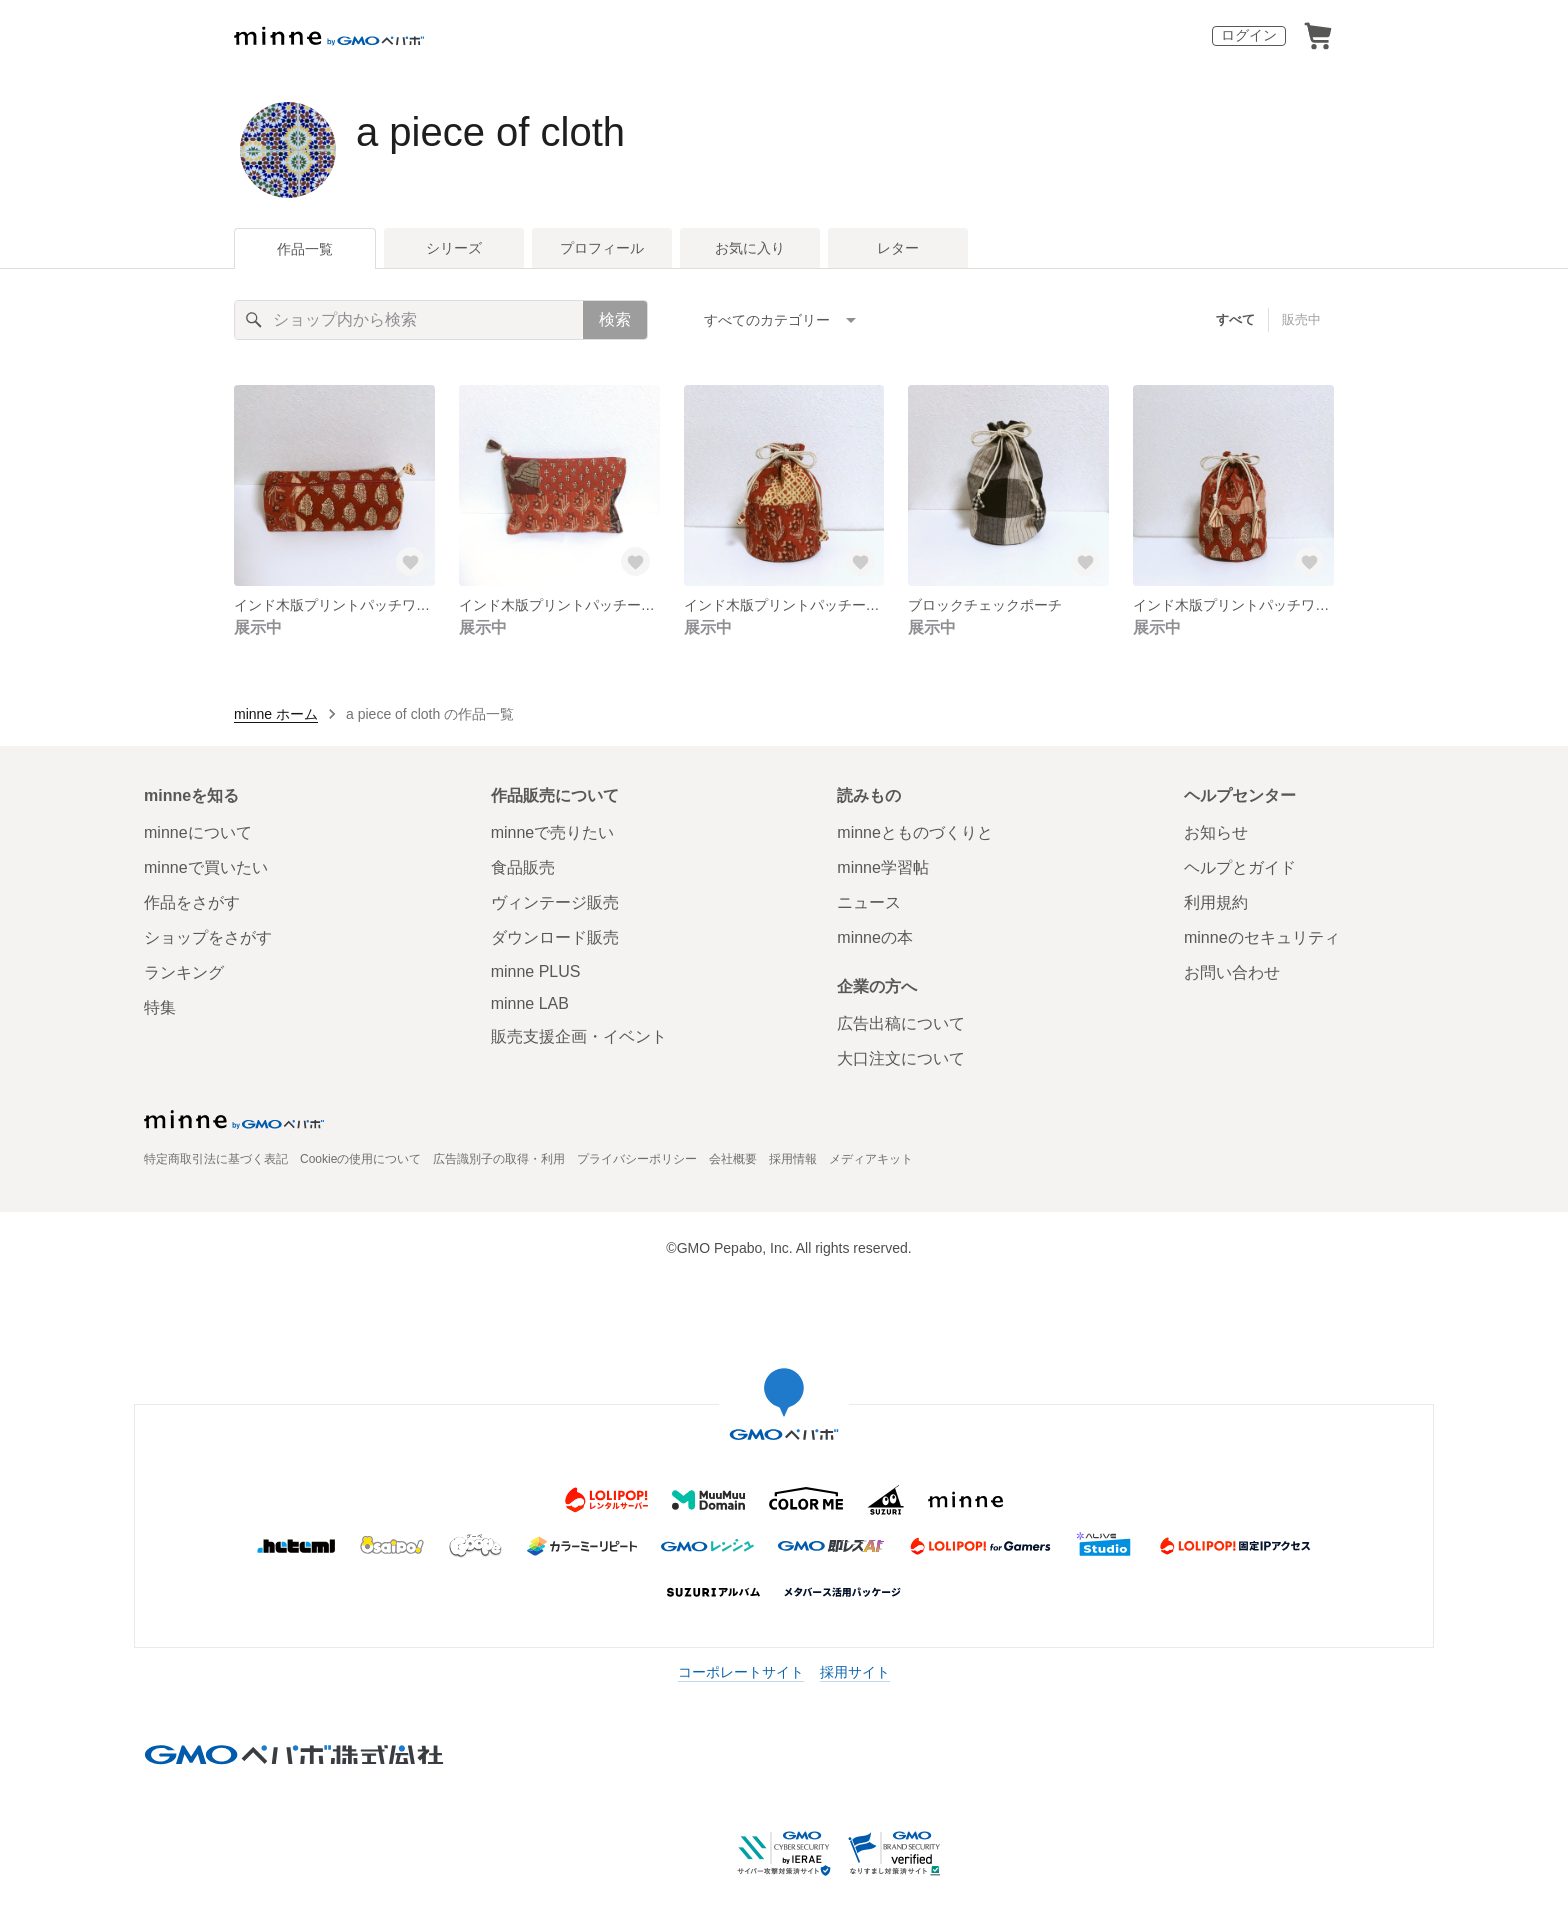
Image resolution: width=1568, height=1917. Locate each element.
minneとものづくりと (915, 832)
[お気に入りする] (411, 562)
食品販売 (523, 867)
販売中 (1301, 319)
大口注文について (901, 1058)
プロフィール (602, 248)
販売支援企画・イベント (579, 1036)
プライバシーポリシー (637, 1159)
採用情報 (793, 1159)
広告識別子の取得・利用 (499, 1159)
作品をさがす (192, 902)
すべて (1235, 319)
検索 (615, 319)
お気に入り (750, 248)
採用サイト (855, 1672)
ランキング (184, 972)
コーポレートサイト (741, 1672)
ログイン (1249, 35)
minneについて (198, 832)
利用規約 (1216, 902)
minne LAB (530, 1003)
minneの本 (875, 937)
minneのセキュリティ (1262, 937)
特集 (160, 1007)
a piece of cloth (490, 132)
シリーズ (454, 248)
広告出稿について (901, 1023)
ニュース (869, 902)
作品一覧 (305, 249)
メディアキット (871, 1159)
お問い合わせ (1232, 972)
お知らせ (1216, 832)
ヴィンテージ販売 (555, 902)
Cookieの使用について (360, 1159)
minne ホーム (276, 714)
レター (898, 248)
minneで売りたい (553, 832)
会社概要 (733, 1159)
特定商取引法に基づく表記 (216, 1159)
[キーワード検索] (409, 320)
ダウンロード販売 (555, 937)
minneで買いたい (206, 867)
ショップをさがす (208, 937)
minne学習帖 (883, 867)
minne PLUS (536, 971)
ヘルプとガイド (1240, 867)
